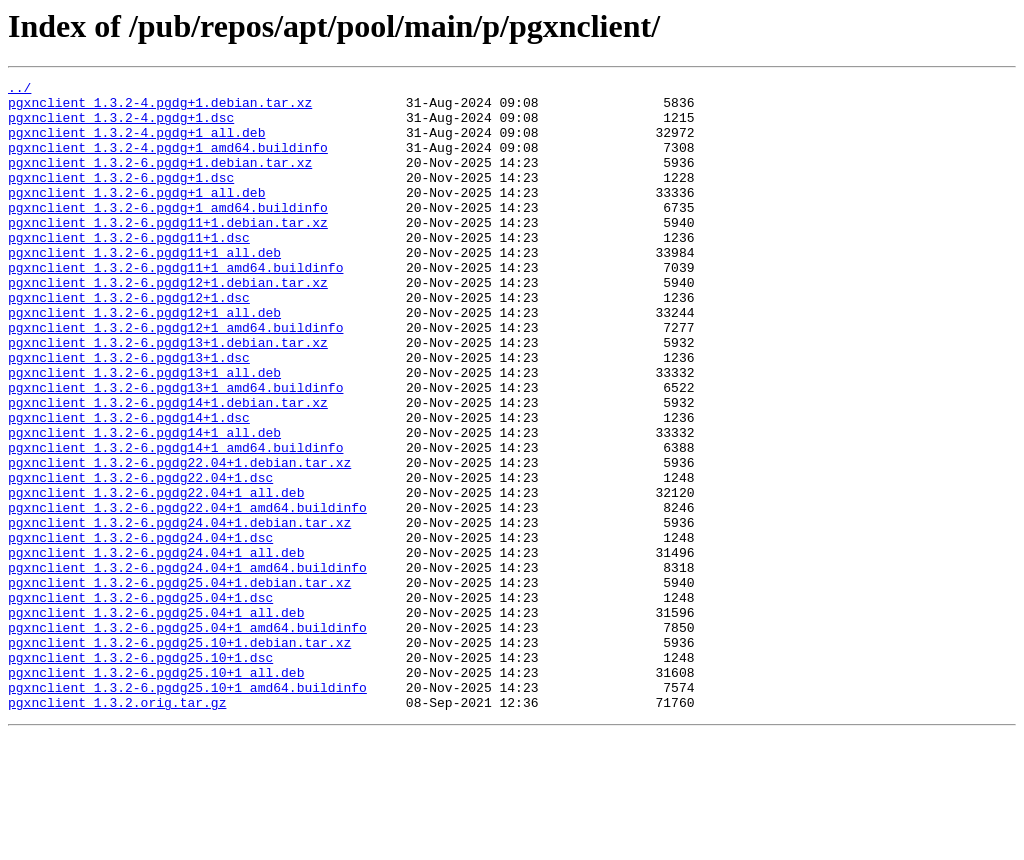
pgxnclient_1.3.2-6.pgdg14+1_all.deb (144, 504)
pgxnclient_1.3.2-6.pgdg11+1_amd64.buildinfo (175, 306)
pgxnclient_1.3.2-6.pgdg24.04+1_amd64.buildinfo (187, 666)
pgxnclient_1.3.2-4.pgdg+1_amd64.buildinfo (168, 162)
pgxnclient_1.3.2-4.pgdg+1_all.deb (136, 144)
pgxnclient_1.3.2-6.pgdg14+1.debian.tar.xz (168, 468)
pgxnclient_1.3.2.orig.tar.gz (117, 828)
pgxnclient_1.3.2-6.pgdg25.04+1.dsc (140, 702)
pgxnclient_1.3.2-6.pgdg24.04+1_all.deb (156, 648)
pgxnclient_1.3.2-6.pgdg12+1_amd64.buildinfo (175, 378)
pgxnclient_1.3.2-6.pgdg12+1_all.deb (144, 360)
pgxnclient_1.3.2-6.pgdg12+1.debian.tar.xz (168, 324)
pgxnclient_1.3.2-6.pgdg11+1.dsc (129, 270)
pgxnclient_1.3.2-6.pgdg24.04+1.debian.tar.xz (179, 612)
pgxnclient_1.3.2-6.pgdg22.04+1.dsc (140, 558)
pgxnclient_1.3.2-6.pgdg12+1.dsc (129, 342)
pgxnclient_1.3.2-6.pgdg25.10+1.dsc (140, 774)
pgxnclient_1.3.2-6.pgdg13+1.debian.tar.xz (168, 396)
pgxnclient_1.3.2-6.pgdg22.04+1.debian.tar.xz (179, 540)
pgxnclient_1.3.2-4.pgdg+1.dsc (121, 126)
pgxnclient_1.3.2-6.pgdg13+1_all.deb (144, 432)
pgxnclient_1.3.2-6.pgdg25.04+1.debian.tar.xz (179, 684)
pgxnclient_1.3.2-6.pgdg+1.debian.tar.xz (160, 180)
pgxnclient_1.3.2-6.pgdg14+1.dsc (129, 486)
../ (19, 90)
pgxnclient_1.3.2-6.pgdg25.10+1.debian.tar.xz (179, 756)
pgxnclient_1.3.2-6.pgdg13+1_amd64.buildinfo (175, 450)
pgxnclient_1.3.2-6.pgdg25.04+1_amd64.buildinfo (187, 738)
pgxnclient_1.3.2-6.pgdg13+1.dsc (129, 414)
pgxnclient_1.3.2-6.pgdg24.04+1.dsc (140, 630)
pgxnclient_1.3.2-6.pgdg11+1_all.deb (144, 288)
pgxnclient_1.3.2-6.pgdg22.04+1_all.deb (156, 576)
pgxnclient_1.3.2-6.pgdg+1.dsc (121, 198)
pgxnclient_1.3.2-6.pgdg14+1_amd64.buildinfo (175, 522)
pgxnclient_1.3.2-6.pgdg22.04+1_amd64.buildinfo (187, 594)
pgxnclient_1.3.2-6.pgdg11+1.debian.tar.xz (168, 252)
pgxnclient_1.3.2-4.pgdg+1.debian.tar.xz (160, 108)
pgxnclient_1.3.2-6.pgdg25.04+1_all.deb (156, 720)
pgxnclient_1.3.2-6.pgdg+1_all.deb (136, 216)
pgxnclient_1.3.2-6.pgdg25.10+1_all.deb (156, 792)
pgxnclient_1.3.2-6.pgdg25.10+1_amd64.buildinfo (187, 810)
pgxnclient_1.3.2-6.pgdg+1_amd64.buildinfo (168, 234)
